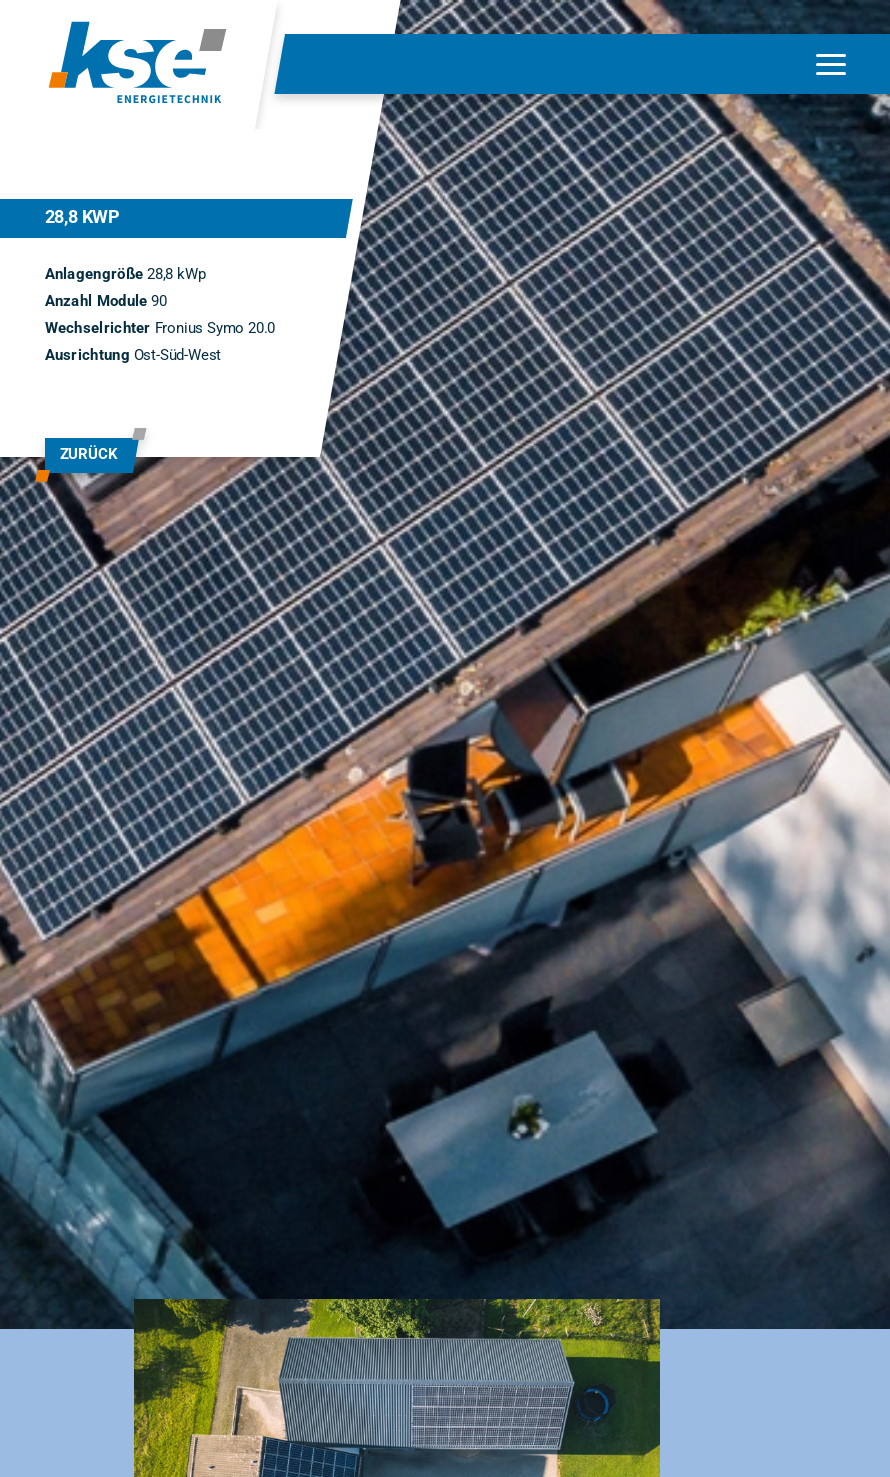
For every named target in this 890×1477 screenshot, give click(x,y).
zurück (89, 454)
